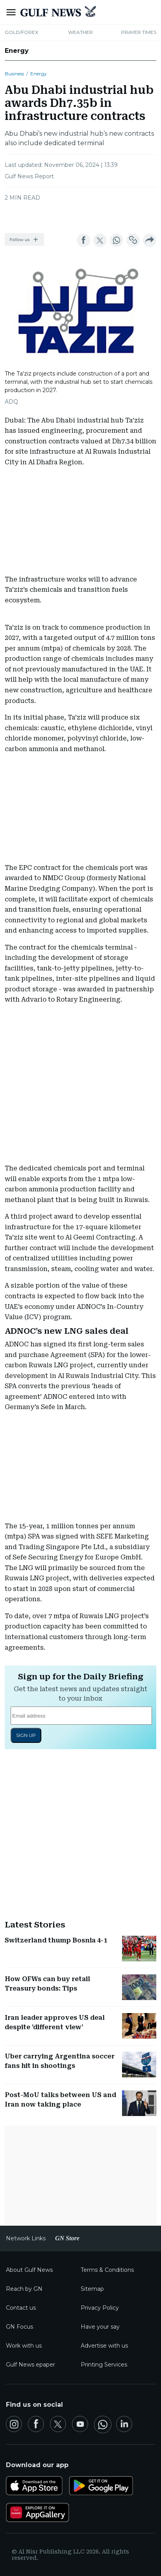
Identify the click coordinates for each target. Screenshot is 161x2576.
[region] (81, 215)
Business (14, 74)
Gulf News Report (29, 176)
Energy (17, 50)
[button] (24, 239)
